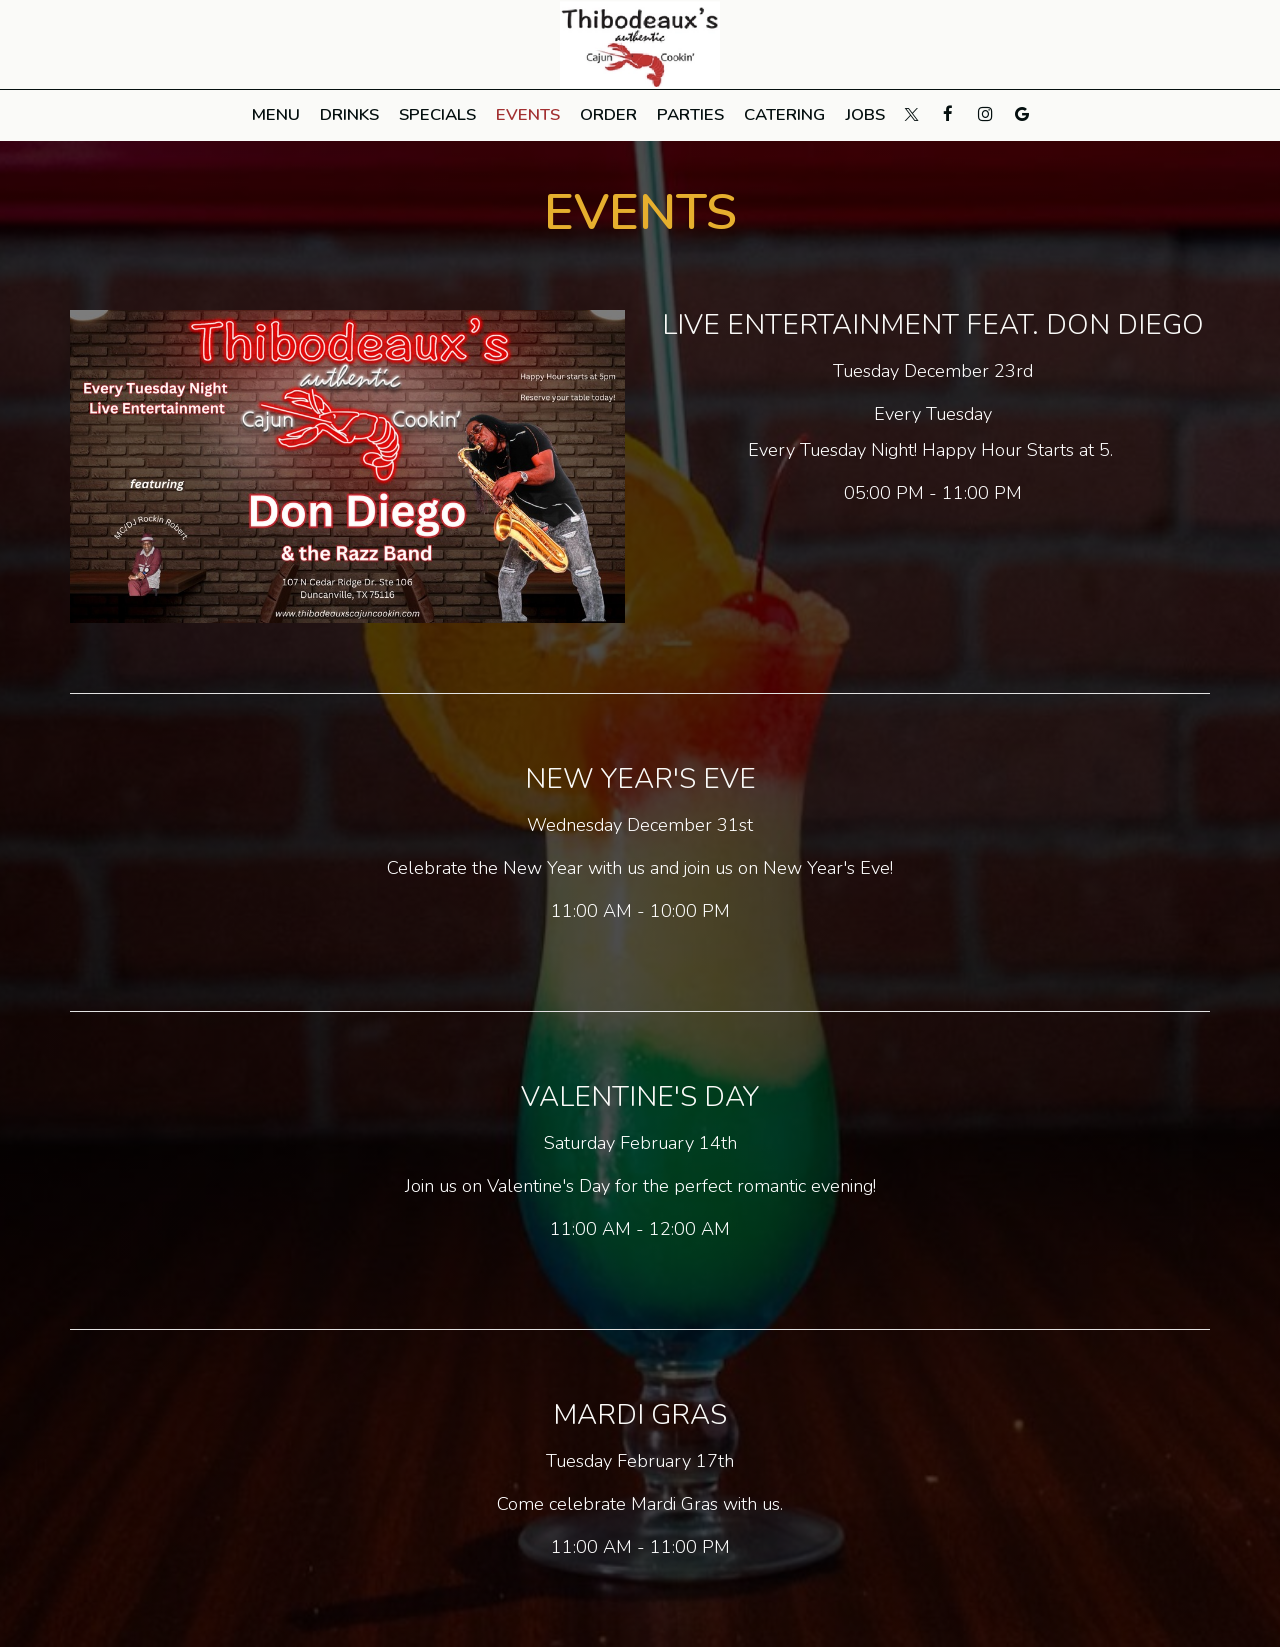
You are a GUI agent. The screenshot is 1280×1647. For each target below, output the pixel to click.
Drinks (349, 115)
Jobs (865, 115)
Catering (784, 115)
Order (608, 115)
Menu (276, 115)
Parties (690, 115)
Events (528, 115)
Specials (437, 115)
